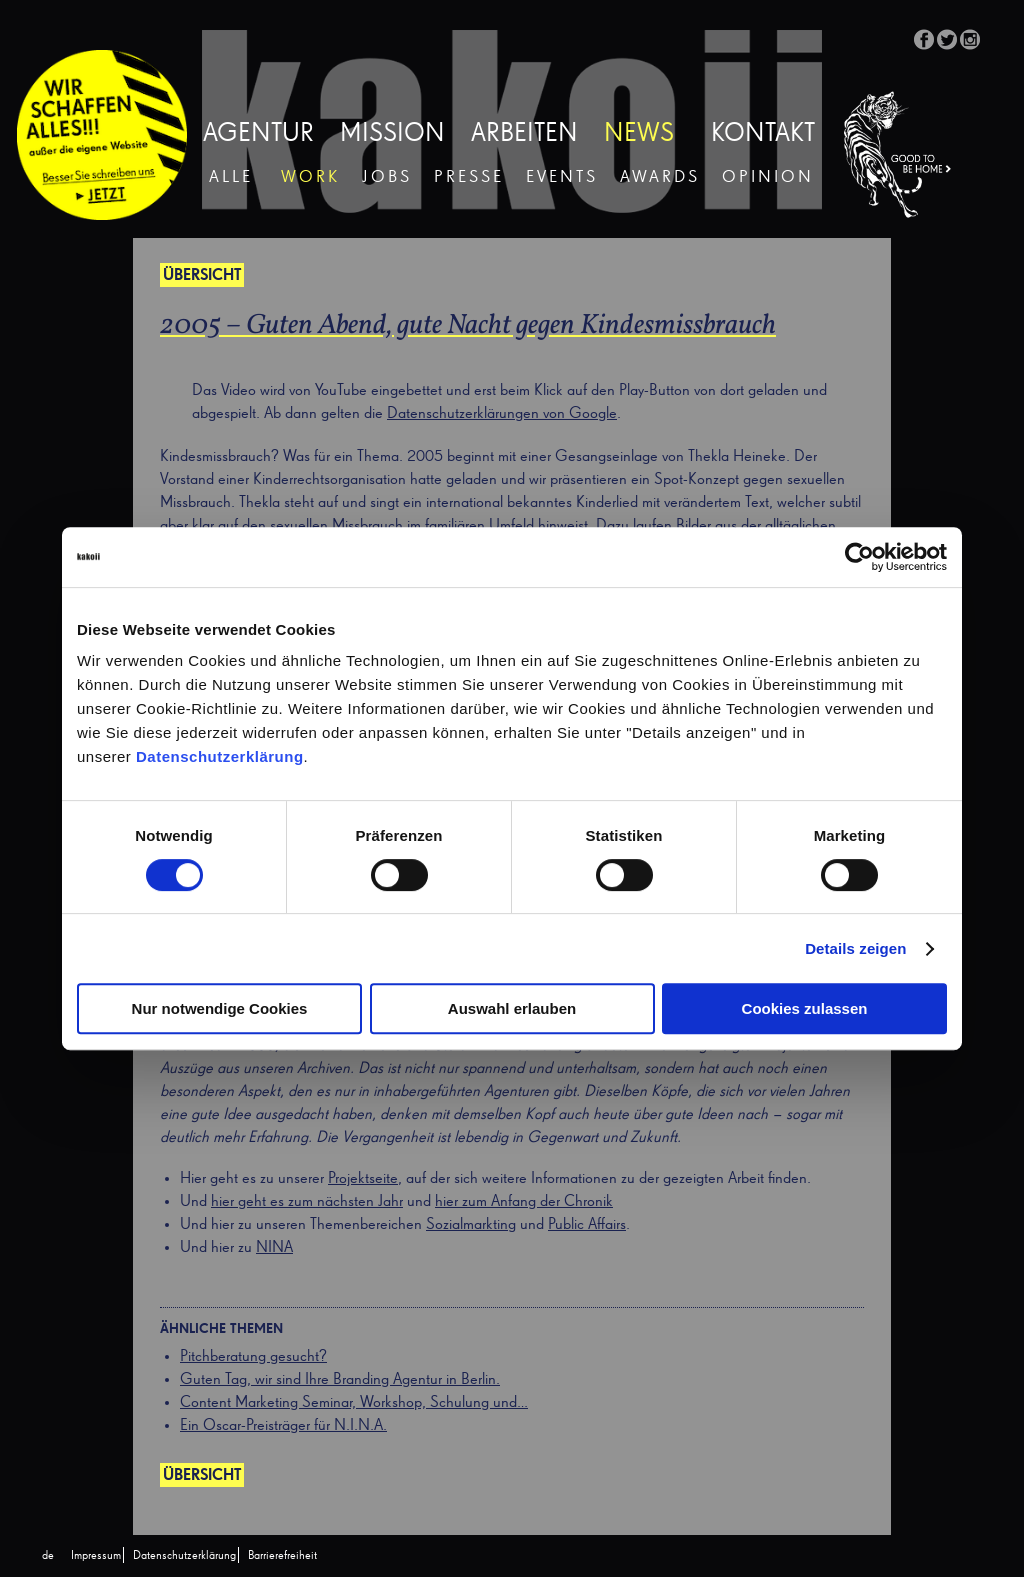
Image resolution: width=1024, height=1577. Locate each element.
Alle (231, 177)
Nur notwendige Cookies (220, 1008)
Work (310, 177)
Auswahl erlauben (512, 1008)
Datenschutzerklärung (220, 756)
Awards (660, 177)
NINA (274, 1248)
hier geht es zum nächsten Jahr (307, 1202)
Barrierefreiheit (282, 1556)
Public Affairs (587, 1225)
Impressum (96, 1556)
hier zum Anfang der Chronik (524, 1202)
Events (562, 177)
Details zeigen (855, 948)
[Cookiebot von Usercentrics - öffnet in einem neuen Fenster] (859, 557)
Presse (469, 177)
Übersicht (202, 276)
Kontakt (763, 134)
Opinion (768, 177)
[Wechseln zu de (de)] (48, 1556)
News (639, 134)
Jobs (387, 177)
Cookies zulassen (805, 1008)
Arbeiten (524, 134)
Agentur (258, 134)
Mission (392, 134)
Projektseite (363, 1179)
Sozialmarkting (471, 1225)
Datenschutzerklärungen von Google (502, 414)
